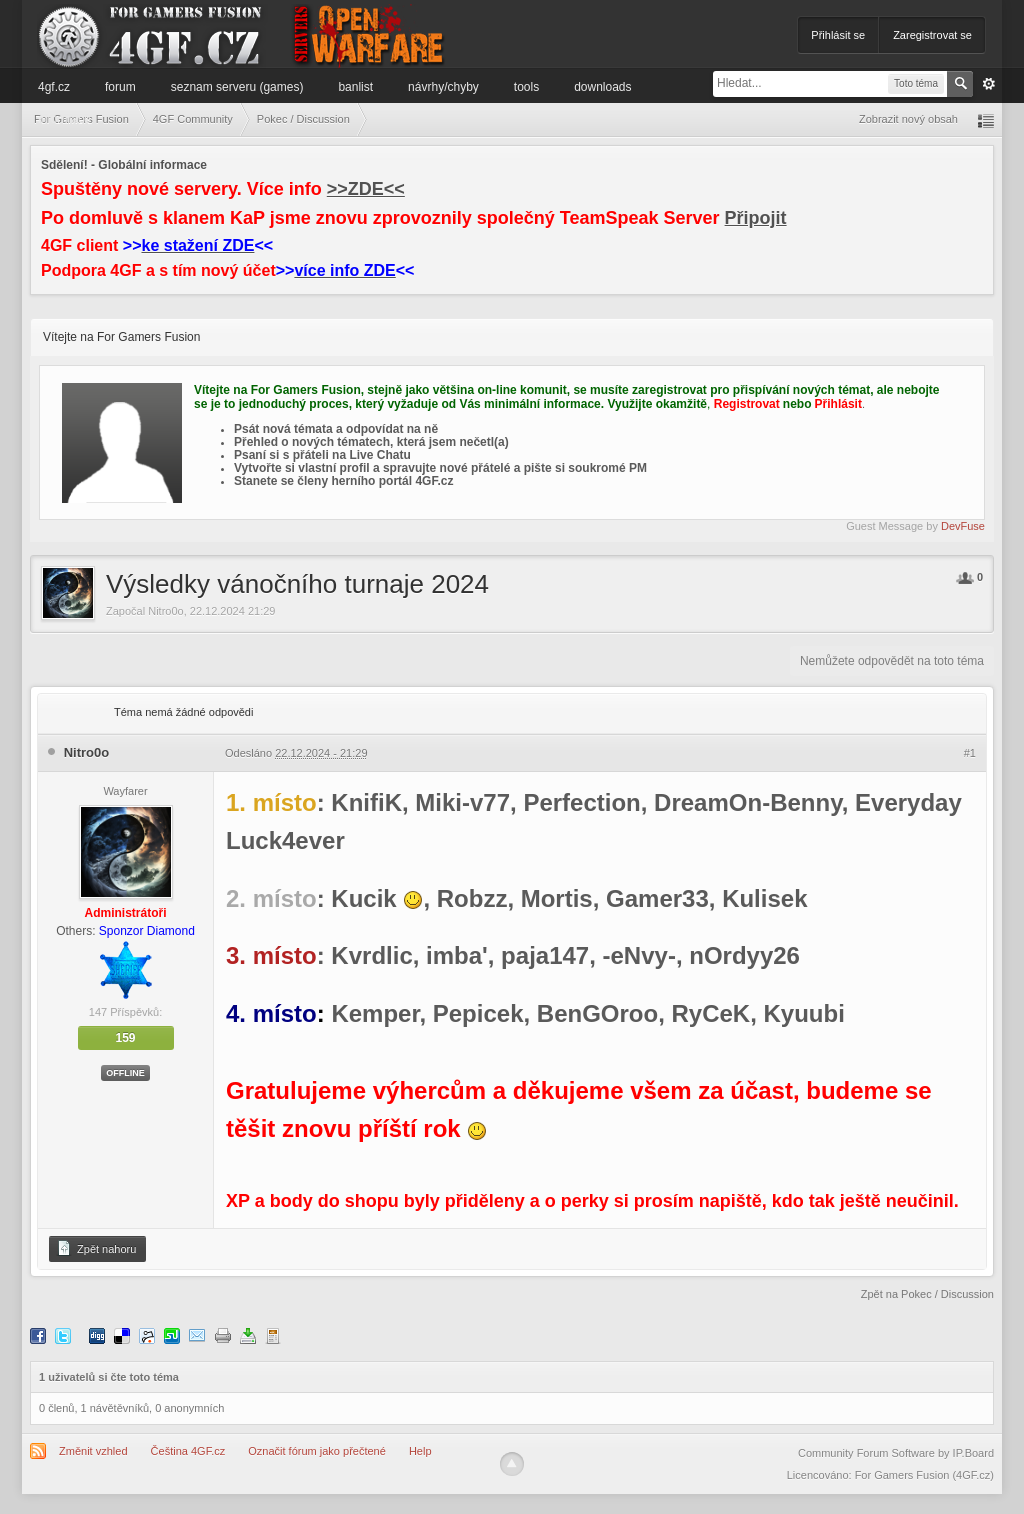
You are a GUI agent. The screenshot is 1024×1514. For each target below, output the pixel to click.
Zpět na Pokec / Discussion (927, 1294)
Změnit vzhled (93, 1451)
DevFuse (963, 526)
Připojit (756, 218)
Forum (120, 87)
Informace (64, 119)
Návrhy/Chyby (443, 87)
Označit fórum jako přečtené (317, 1451)
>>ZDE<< (366, 189)
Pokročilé (989, 84)
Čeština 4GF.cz (188, 1451)
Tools (526, 87)
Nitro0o (165, 611)
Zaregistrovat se (932, 35)
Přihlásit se (838, 35)
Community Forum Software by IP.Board (896, 1453)
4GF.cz (54, 87)
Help (420, 1451)
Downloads (602, 87)
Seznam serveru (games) (237, 87)
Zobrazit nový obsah (908, 119)
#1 (970, 753)
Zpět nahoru (96, 1248)
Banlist (355, 87)
